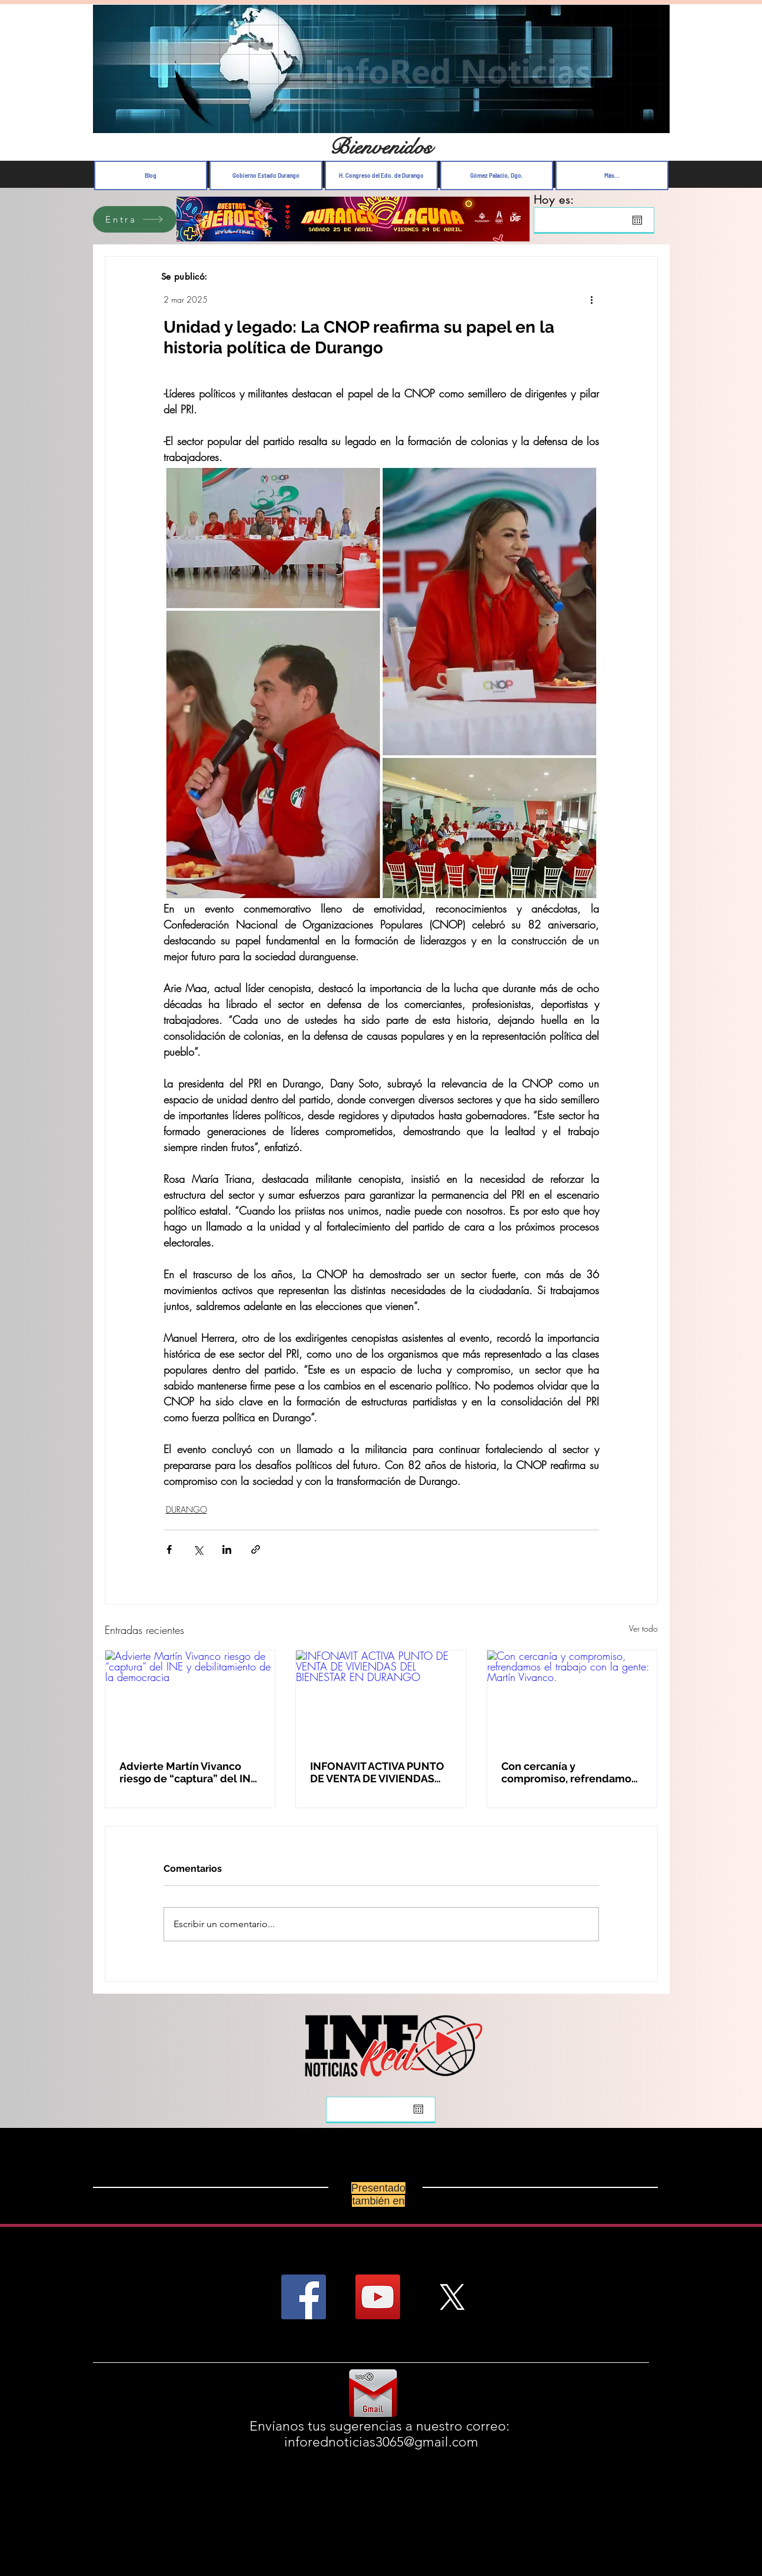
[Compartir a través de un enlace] (255, 1549)
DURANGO (186, 1509)
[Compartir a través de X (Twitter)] (198, 1549)
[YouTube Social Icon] (377, 2297)
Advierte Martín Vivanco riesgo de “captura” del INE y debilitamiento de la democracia (188, 1772)
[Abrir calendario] (637, 220)
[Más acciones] (592, 299)
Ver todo (643, 1628)
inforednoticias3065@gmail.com (381, 2442)
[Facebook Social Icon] (303, 2297)
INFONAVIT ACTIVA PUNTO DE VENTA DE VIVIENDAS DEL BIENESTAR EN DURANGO (377, 1772)
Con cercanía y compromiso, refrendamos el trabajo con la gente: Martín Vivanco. (569, 1772)
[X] (452, 2297)
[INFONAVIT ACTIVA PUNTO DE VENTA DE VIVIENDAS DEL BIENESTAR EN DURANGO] (381, 1698)
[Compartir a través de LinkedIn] (226, 1549)
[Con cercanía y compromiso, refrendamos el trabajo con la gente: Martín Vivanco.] (572, 1698)
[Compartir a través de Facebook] (169, 1549)
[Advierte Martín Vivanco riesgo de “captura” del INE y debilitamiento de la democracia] (190, 1698)
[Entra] (135, 219)
